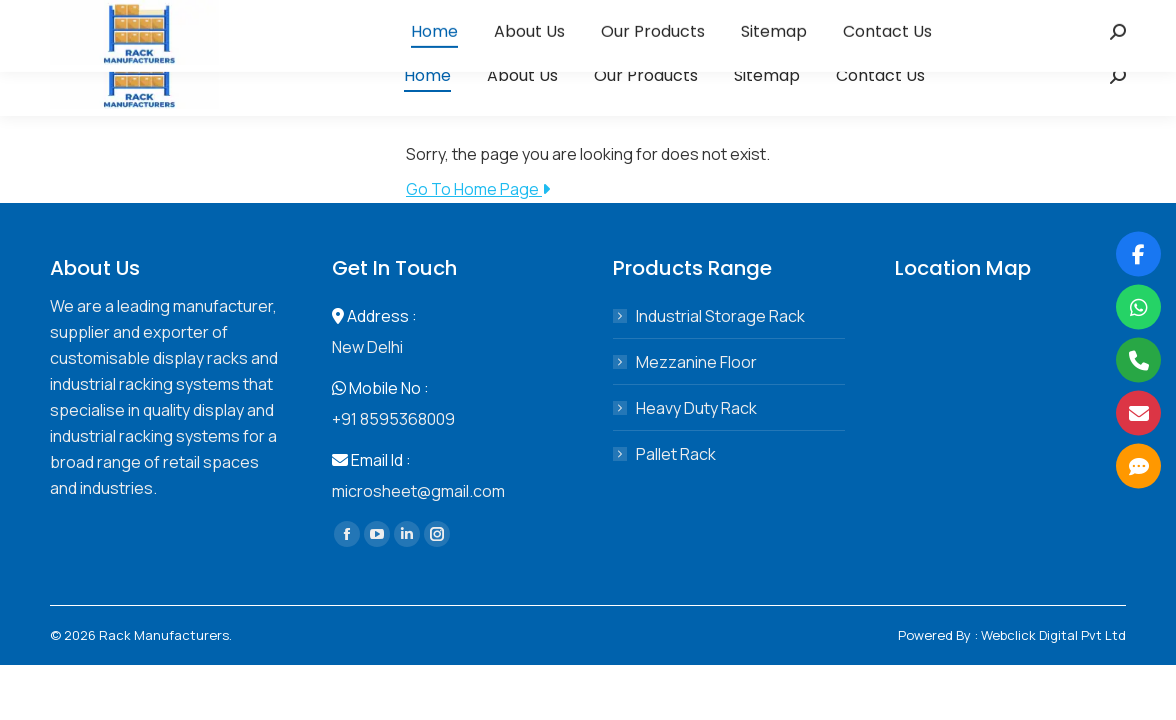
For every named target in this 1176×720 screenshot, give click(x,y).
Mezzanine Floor (696, 362)
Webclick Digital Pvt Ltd (1053, 635)
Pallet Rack (676, 454)
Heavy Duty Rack (696, 408)
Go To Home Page (478, 189)
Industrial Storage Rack (720, 316)
